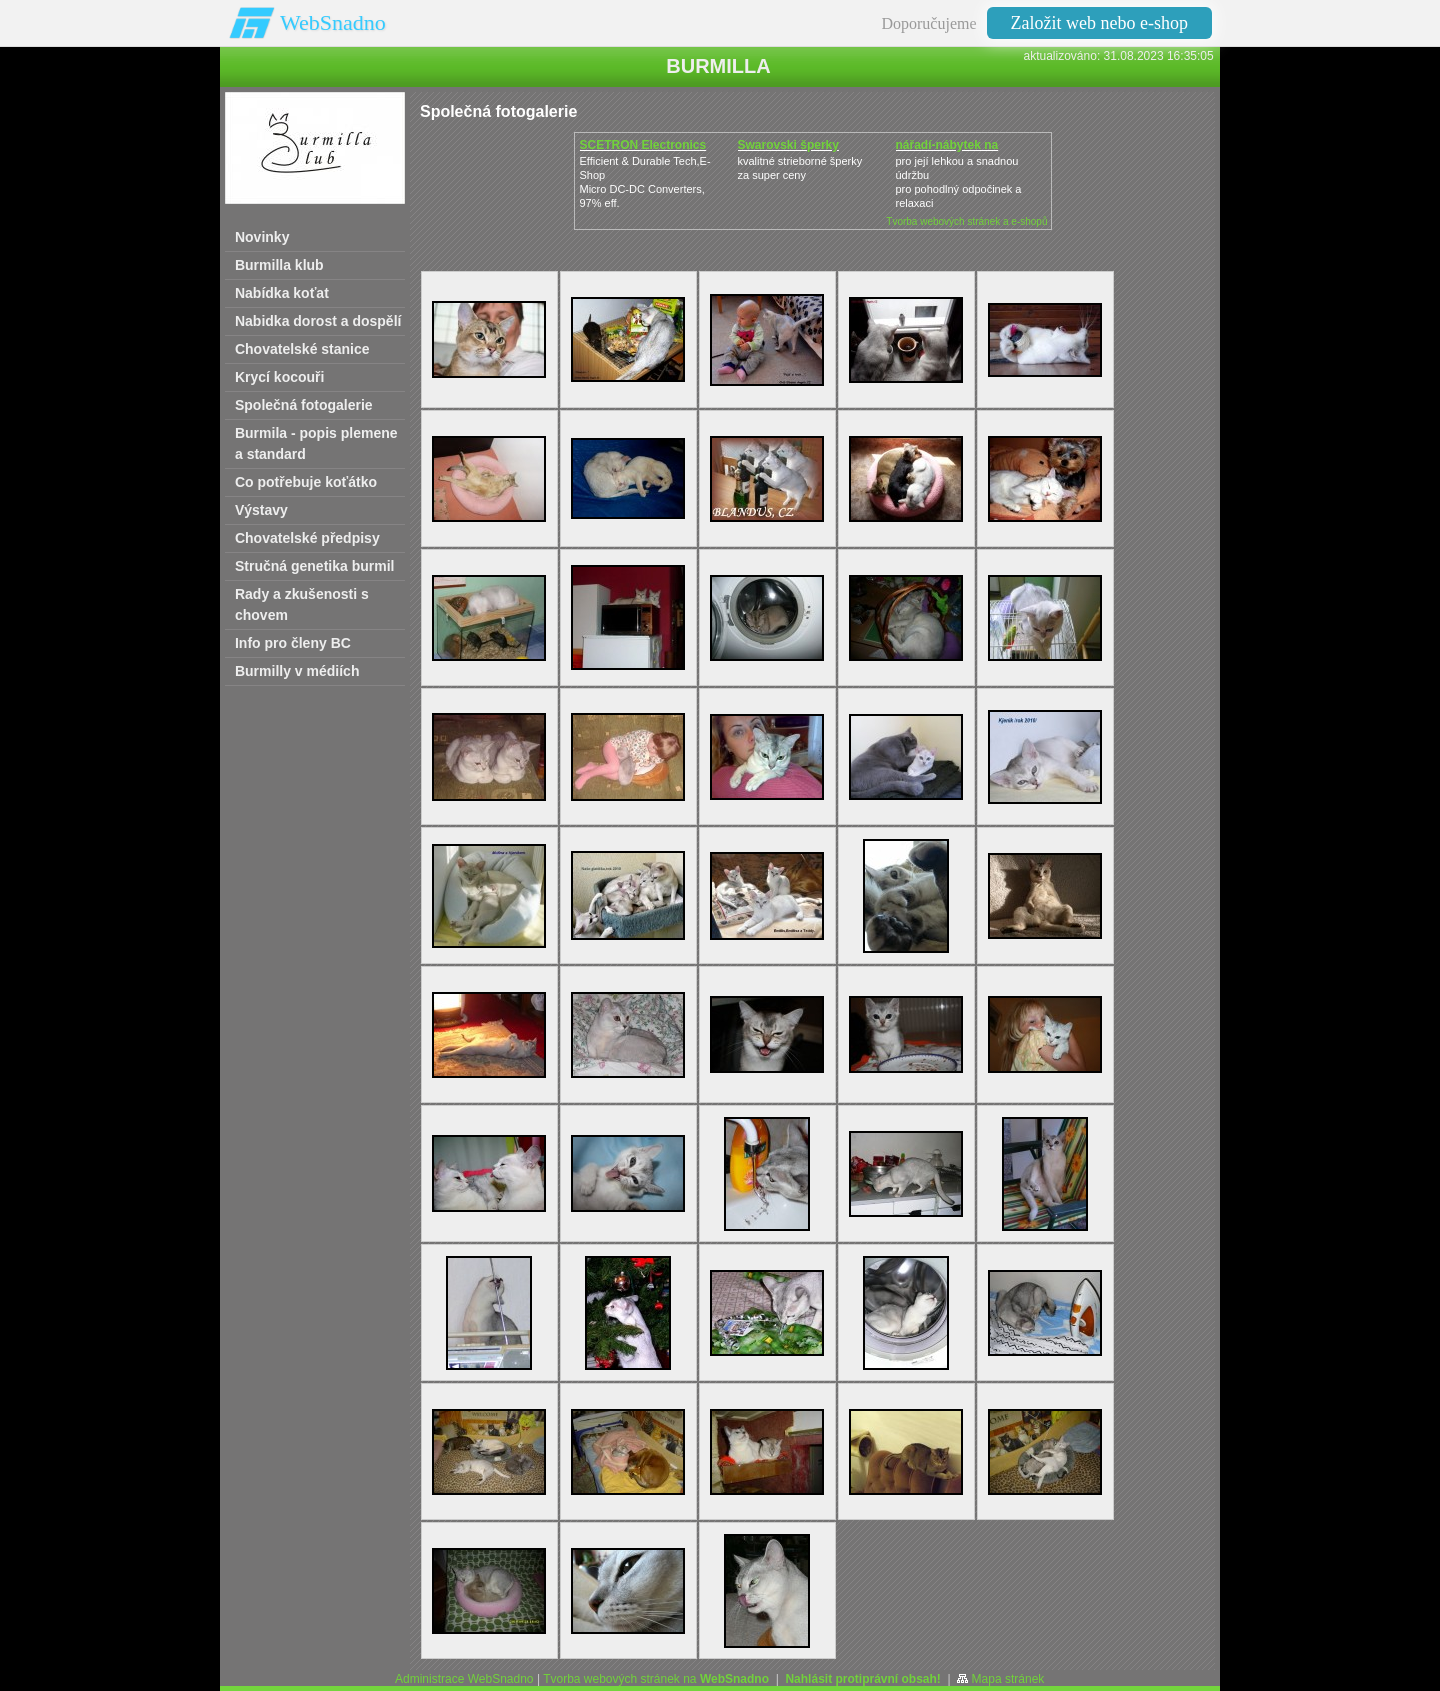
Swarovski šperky (788, 145)
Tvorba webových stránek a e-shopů (966, 221)
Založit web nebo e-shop (1099, 23)
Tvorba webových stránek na (656, 1679)
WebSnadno (333, 22)
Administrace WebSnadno (464, 1679)
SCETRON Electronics (643, 145)
